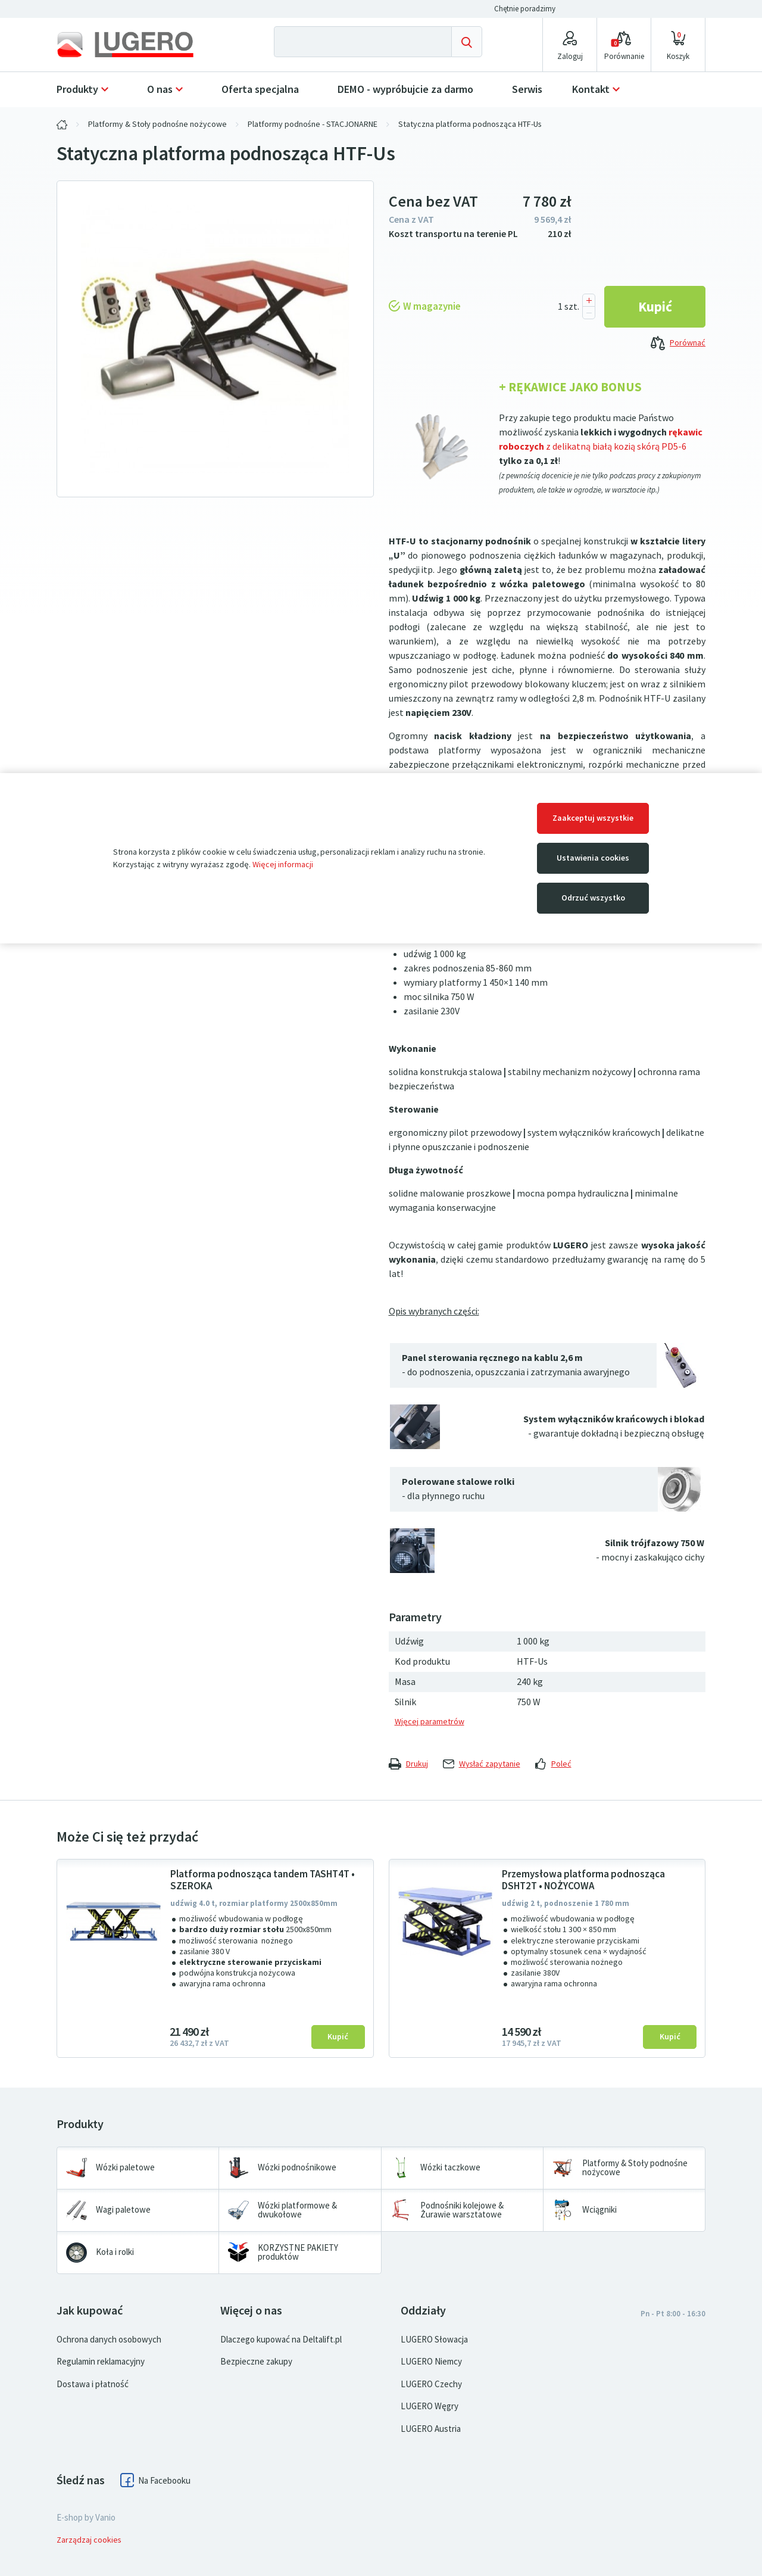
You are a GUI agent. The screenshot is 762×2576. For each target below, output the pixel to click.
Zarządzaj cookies (89, 2540)
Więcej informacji (282, 864)
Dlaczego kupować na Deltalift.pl (281, 2340)
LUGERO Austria (431, 2429)
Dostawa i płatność (93, 2384)
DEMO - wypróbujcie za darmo (405, 89)
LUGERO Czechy (431, 2384)
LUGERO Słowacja (434, 2340)
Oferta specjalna (260, 89)
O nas (160, 89)
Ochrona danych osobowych (109, 2340)
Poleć (553, 1764)
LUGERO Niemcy (431, 2362)
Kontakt (591, 89)
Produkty (77, 89)
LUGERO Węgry (429, 2406)
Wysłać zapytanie (481, 1764)
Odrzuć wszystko (593, 898)
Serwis (527, 89)
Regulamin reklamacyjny (101, 2362)
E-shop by (86, 2518)
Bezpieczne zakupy (256, 2362)
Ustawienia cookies (593, 858)
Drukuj (408, 1764)
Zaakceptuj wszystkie (592, 818)
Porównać (678, 344)
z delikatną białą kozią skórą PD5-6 (616, 446)
